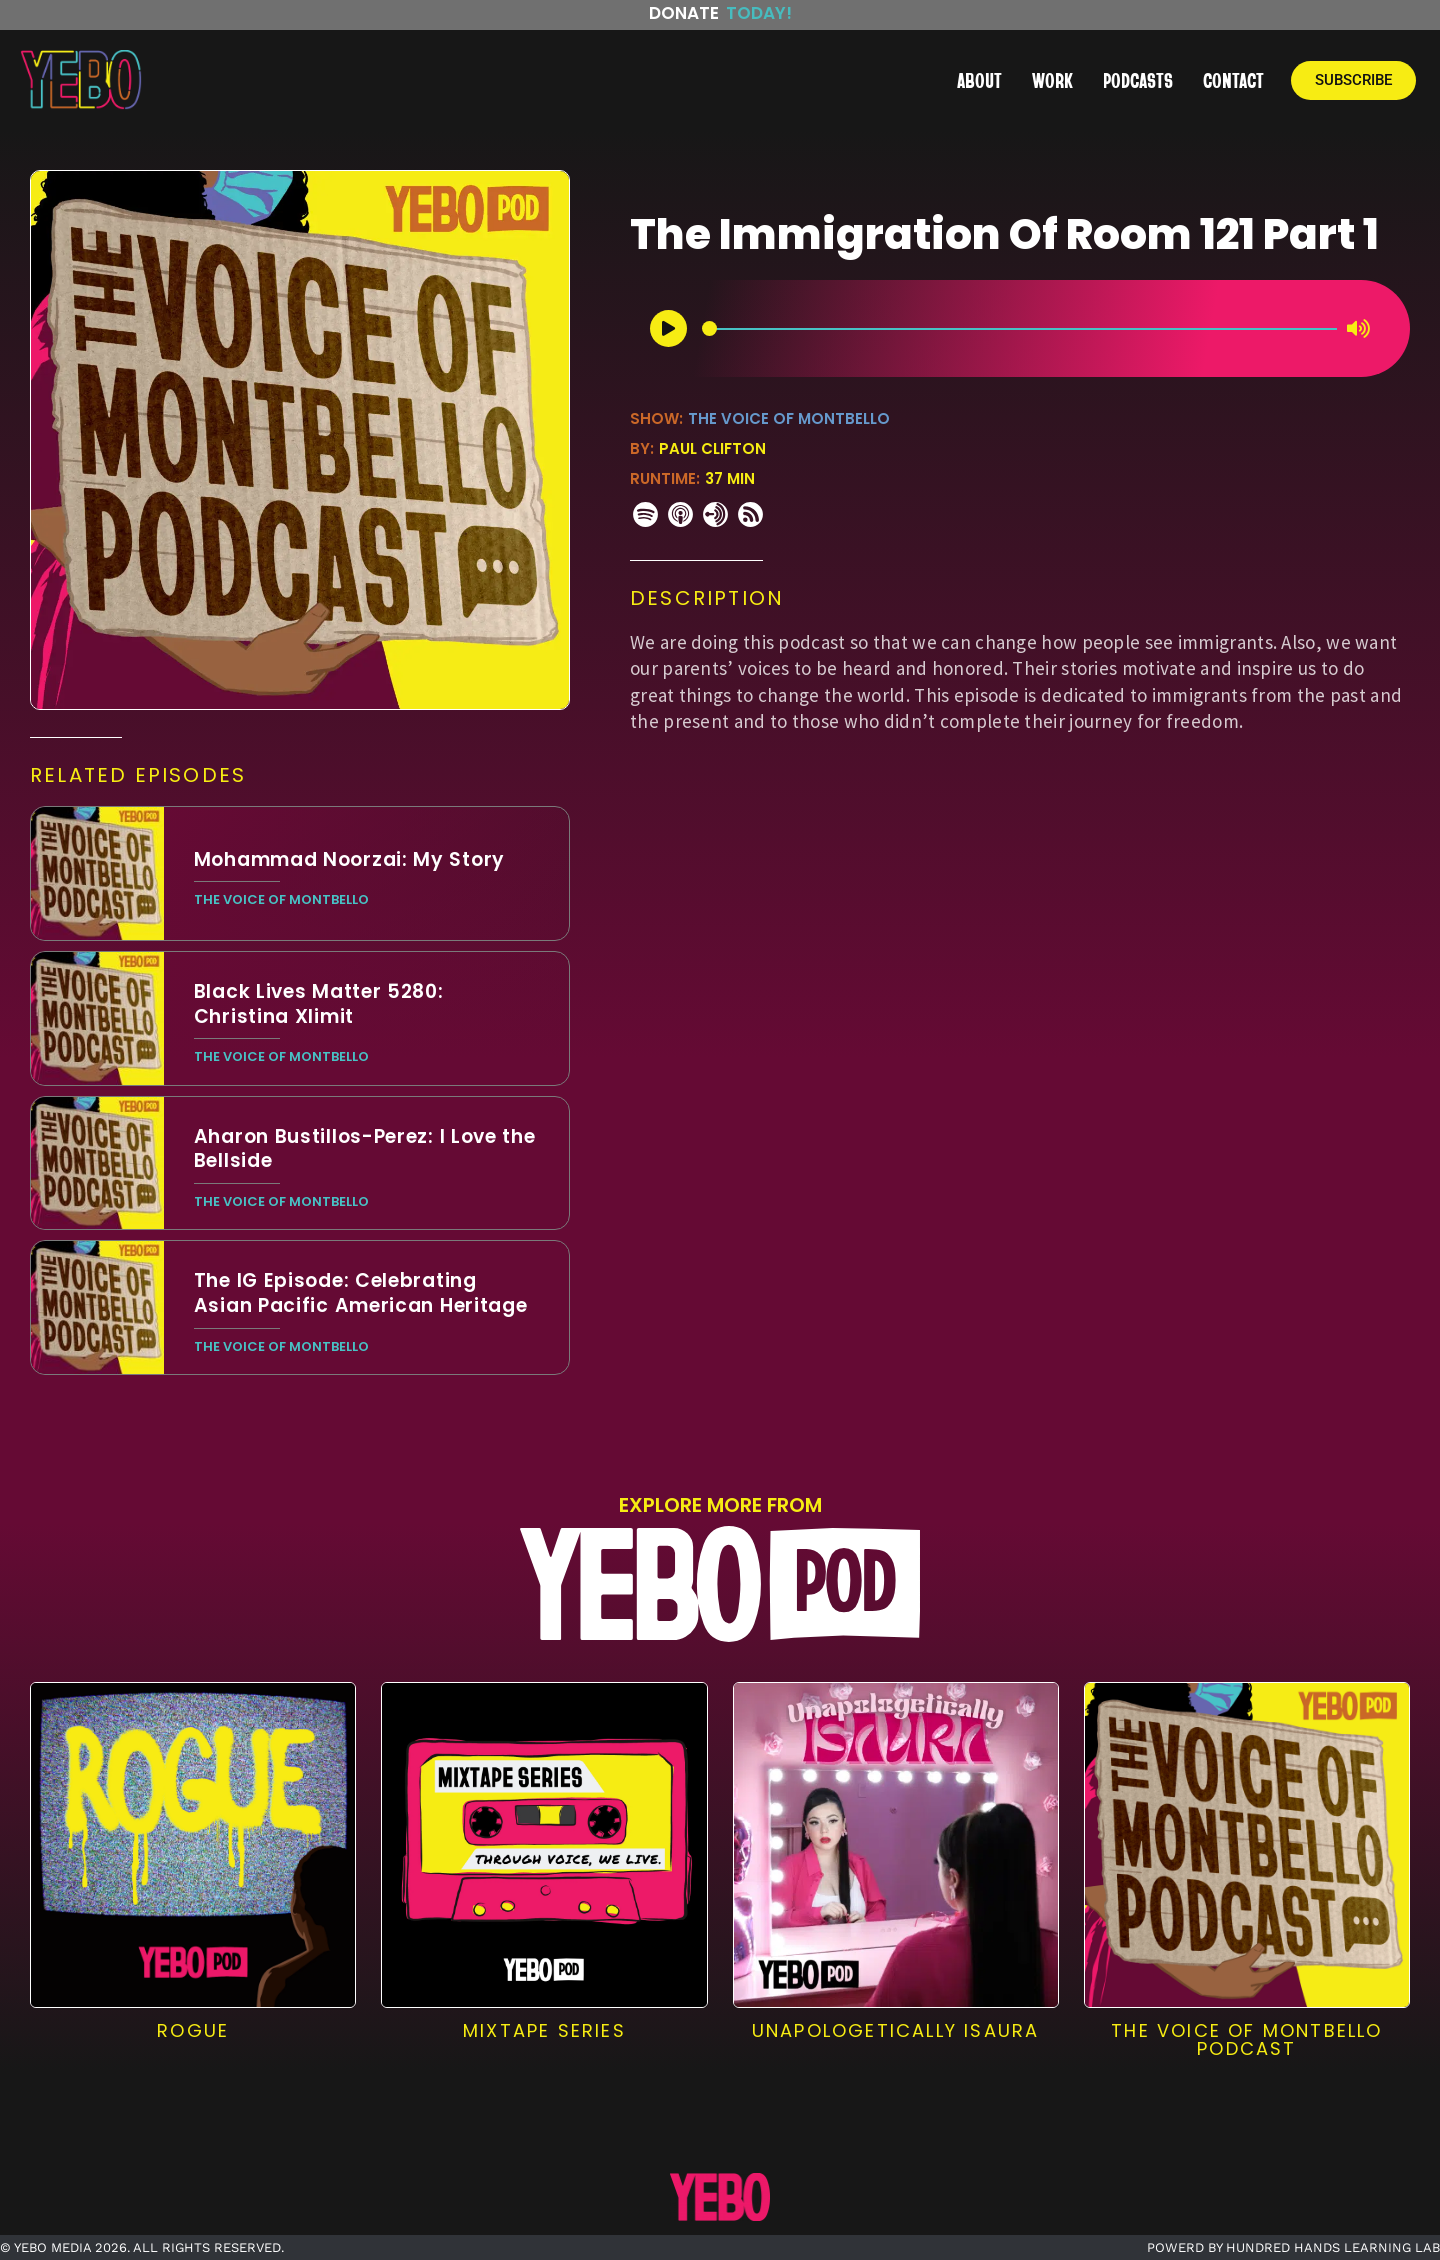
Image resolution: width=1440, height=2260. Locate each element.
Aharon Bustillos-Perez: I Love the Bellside (365, 1149)
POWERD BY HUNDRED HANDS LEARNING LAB (1293, 2247)
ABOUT (979, 80)
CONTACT (1233, 80)
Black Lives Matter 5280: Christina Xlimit (319, 1004)
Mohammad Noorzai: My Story (349, 859)
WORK (1052, 80)
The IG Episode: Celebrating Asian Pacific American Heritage (361, 1293)
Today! (759, 13)
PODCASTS (1138, 80)
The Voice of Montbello (789, 418)
